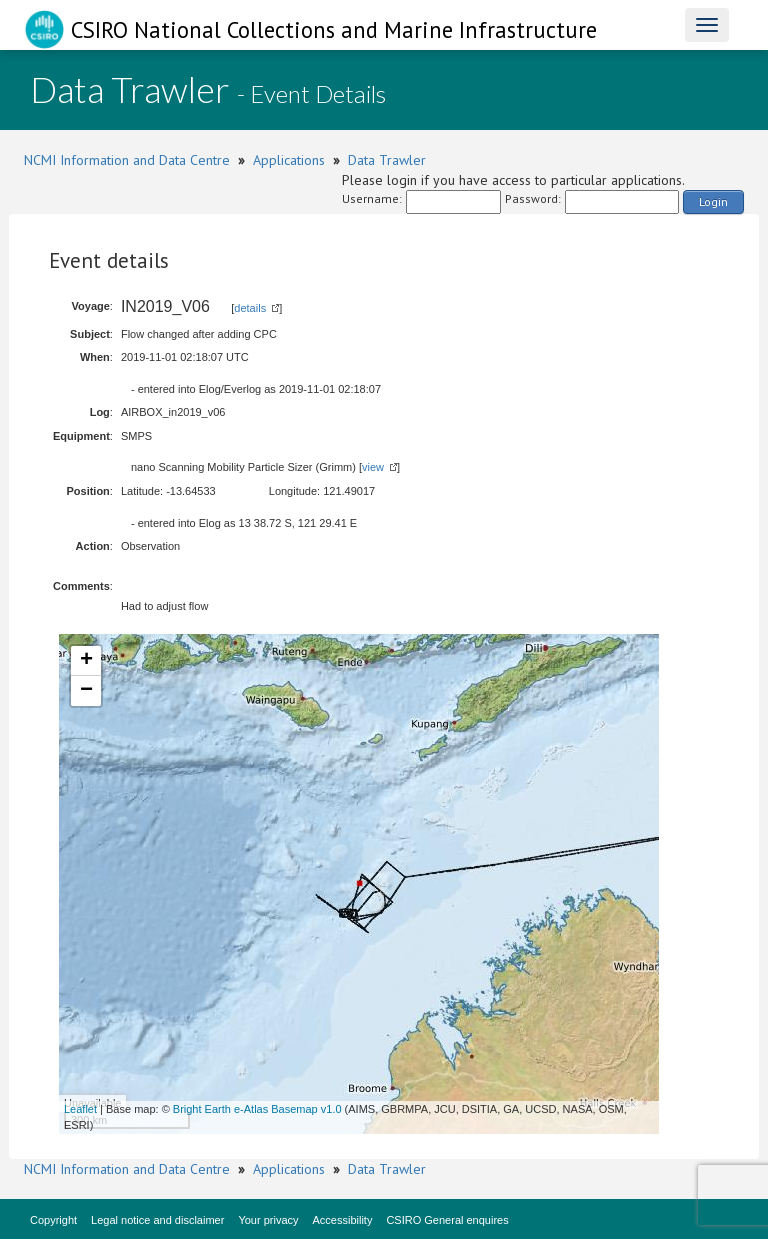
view (373, 467)
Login (713, 201)
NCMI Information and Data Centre (127, 160)
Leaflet (80, 1109)
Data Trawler (387, 160)
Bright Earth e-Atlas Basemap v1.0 (257, 1109)
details (250, 308)
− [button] (86, 691)
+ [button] (86, 661)
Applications (289, 160)
